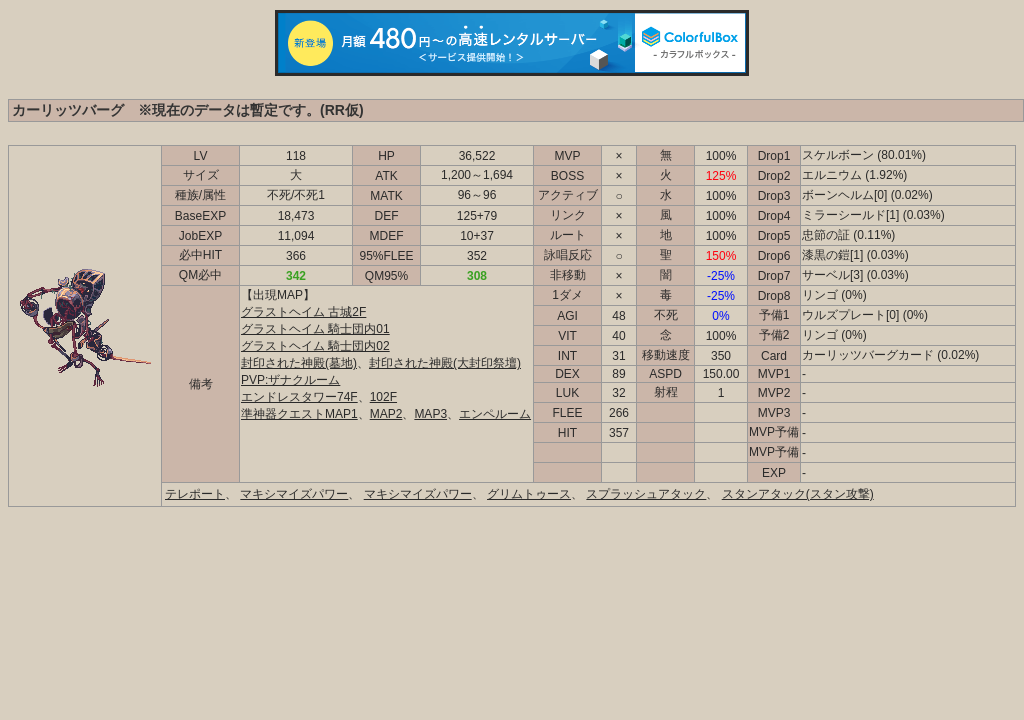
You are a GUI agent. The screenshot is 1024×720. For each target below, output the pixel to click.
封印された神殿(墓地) (299, 363)
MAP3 (430, 414)
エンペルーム (495, 414)
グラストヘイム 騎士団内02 (315, 346)
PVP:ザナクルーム (290, 380)
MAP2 (386, 414)
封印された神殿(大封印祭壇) (445, 363)
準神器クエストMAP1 (299, 414)
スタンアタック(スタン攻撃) (798, 494)
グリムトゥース (529, 494)
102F (383, 397)
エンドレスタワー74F (299, 397)
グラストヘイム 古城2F (303, 312)
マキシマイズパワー (294, 494)
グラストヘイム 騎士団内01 (315, 329)
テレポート (195, 494)
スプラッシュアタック (646, 494)
